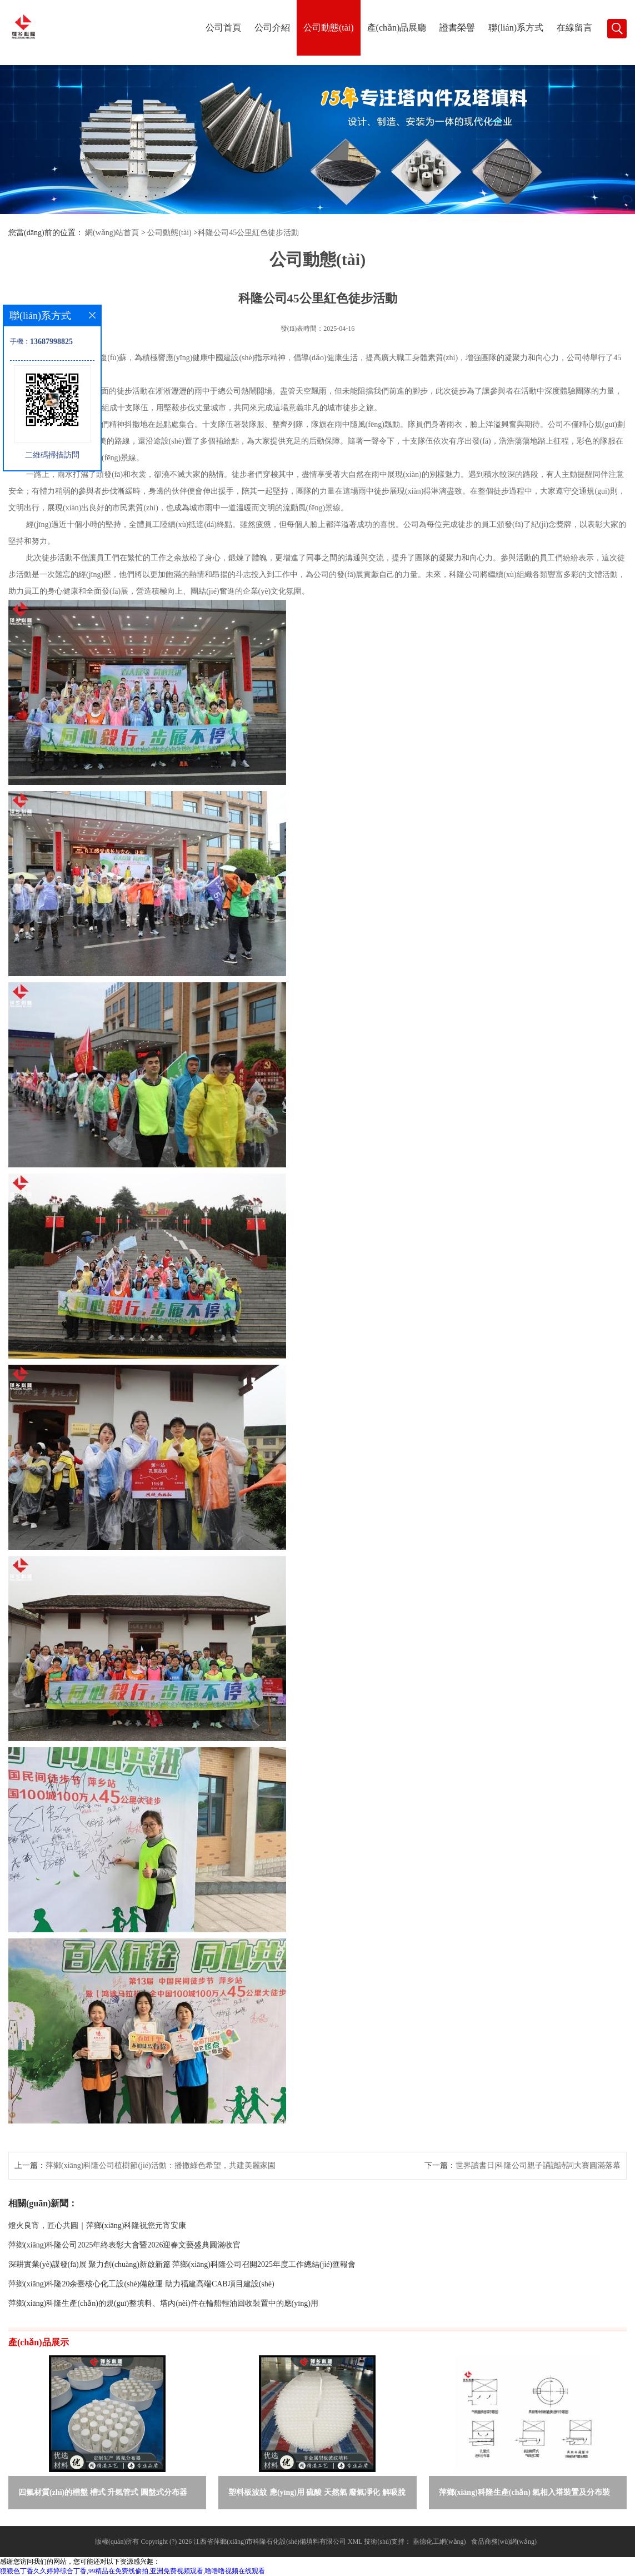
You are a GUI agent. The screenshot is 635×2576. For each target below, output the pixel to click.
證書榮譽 (457, 27)
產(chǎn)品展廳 (397, 27)
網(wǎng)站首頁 (112, 232)
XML (355, 2541)
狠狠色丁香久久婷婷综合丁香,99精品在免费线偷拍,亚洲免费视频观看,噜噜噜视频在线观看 (132, 2571)
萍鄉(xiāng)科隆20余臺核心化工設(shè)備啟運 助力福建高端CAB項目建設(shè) (141, 2284)
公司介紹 (272, 27)
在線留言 (574, 27)
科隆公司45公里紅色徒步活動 (248, 232)
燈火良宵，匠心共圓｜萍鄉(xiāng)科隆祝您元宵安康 (97, 2225)
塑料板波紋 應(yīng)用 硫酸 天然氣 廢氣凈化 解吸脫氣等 (317, 2494)
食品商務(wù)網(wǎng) (504, 2541)
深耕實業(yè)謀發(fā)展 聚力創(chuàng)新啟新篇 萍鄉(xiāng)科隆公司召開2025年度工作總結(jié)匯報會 (182, 2264)
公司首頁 (223, 27)
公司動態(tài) (328, 27)
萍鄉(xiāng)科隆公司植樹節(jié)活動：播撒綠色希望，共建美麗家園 (161, 2165)
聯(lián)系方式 (515, 27)
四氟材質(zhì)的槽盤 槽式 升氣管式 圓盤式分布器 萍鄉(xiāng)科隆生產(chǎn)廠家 (102, 2494)
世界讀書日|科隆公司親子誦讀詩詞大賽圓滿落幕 (538, 2165)
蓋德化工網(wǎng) (439, 2541)
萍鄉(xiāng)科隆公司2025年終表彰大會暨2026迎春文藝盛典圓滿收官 (124, 2245)
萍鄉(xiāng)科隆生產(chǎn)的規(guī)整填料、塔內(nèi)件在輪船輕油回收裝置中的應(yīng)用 (163, 2303)
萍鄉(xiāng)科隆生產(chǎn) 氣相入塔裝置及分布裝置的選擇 (525, 2494)
